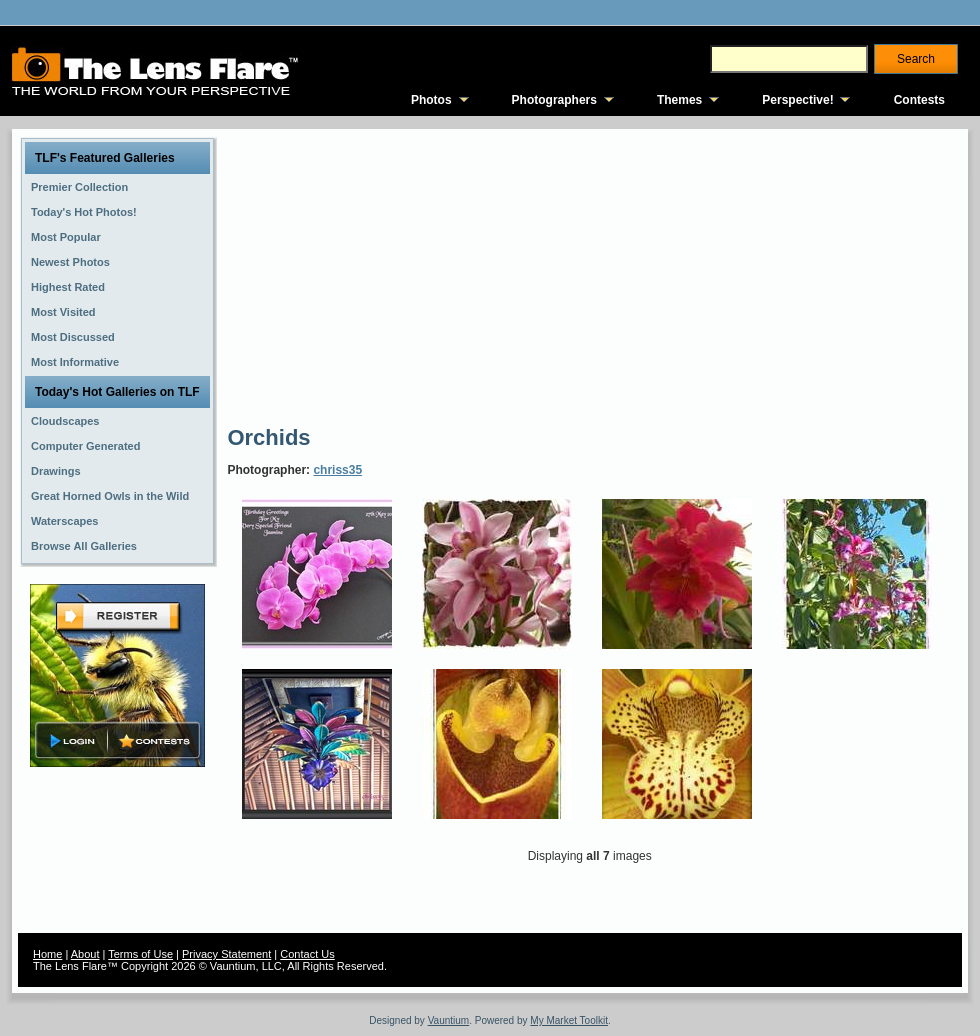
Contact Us (307, 954)
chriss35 (337, 470)
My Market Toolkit (569, 1020)
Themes (679, 100)
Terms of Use (140, 954)
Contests (919, 100)
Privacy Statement (226, 954)
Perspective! (797, 100)
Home (47, 954)
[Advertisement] (494, 275)
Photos (431, 100)
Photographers (554, 100)
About (85, 954)
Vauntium (449, 1020)
